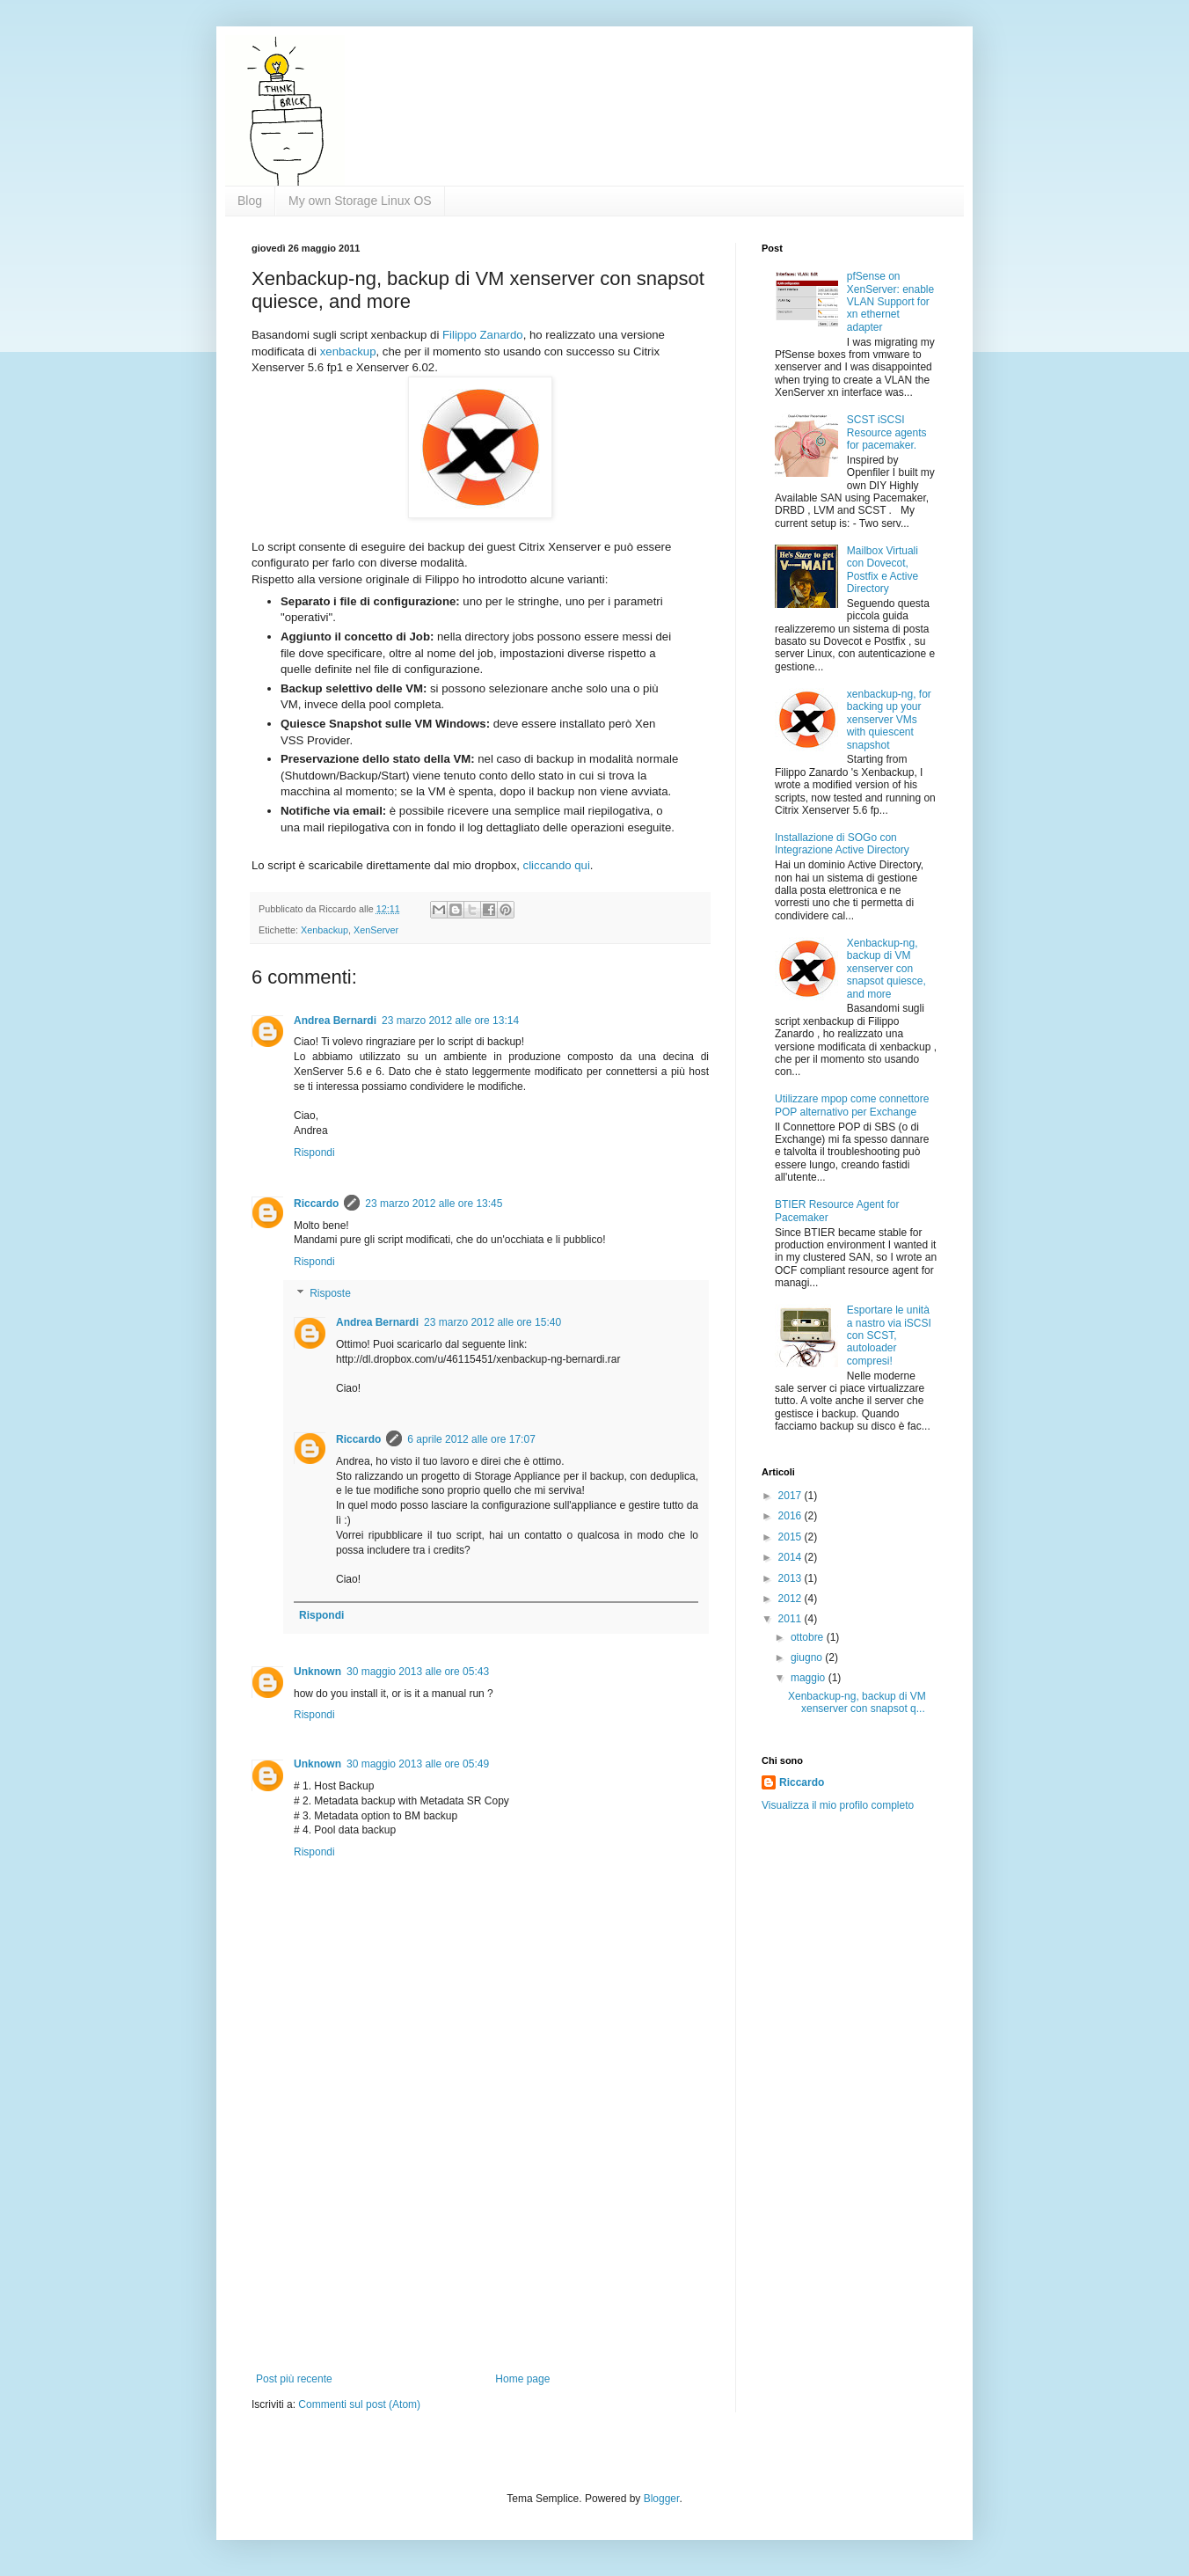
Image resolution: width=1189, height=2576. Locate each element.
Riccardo (316, 1203)
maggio (809, 1678)
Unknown (317, 1671)
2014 (791, 1557)
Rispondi (314, 1152)
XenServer (376, 930)
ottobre (809, 1637)
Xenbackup (324, 930)
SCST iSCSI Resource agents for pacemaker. (887, 432)
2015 (791, 1537)
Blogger (662, 2498)
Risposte (330, 1293)
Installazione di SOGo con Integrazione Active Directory (842, 843)
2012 (791, 1598)
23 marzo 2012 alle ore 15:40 (492, 1322)
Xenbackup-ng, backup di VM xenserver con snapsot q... (857, 1702)
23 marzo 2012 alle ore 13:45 (433, 1203)
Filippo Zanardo (482, 334)
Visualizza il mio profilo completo (838, 1805)
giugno (808, 1657)
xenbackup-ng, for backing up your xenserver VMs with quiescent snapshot (889, 719)
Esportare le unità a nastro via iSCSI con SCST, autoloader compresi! (889, 1335)
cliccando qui (556, 865)
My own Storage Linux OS (360, 201)
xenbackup (348, 351)
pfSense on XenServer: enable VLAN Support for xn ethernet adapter (890, 301)
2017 (791, 1495)
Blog (249, 201)
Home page (522, 2379)
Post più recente (294, 2379)
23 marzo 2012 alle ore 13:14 (450, 1020)
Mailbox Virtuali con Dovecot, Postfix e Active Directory (882, 570)
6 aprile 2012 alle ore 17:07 (471, 1439)
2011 (791, 1619)
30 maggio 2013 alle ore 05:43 (417, 1671)
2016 (791, 1516)
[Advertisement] (480, 2241)
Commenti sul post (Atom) (359, 2404)
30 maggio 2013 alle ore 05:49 (417, 1764)
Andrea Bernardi (335, 1020)
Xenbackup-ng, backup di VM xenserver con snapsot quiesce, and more (886, 968)
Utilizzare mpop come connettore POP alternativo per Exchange (852, 1105)
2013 (791, 1578)
